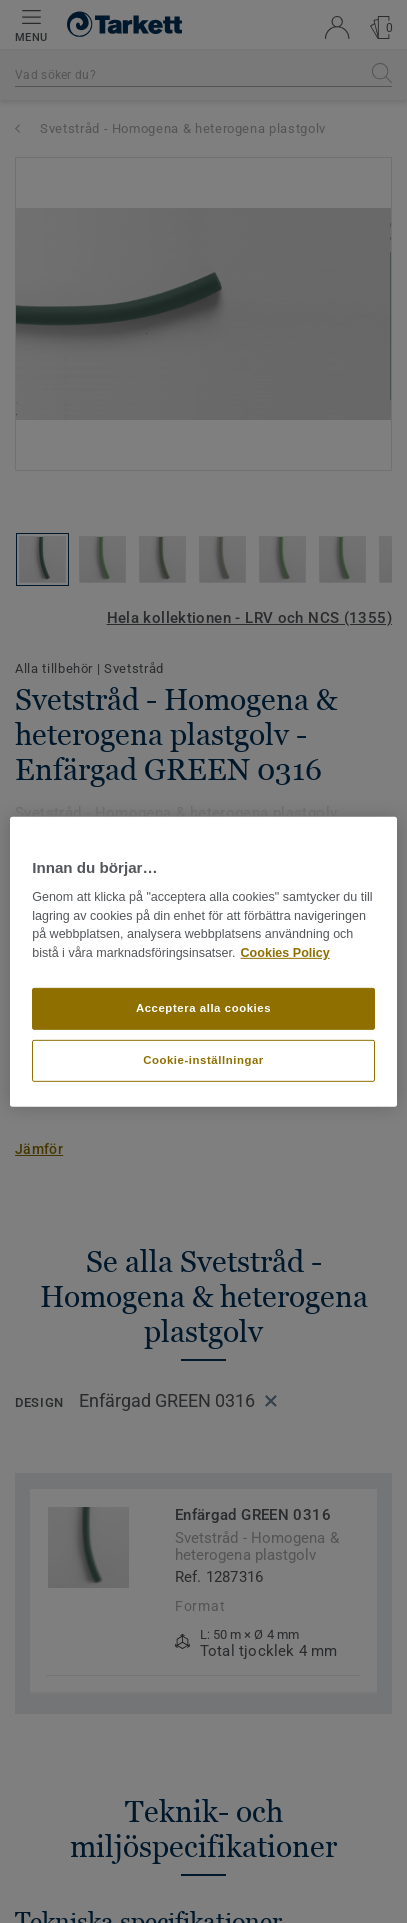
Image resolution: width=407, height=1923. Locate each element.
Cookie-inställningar (203, 1060)
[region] (203, 961)
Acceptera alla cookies (203, 1008)
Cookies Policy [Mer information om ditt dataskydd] (285, 953)
